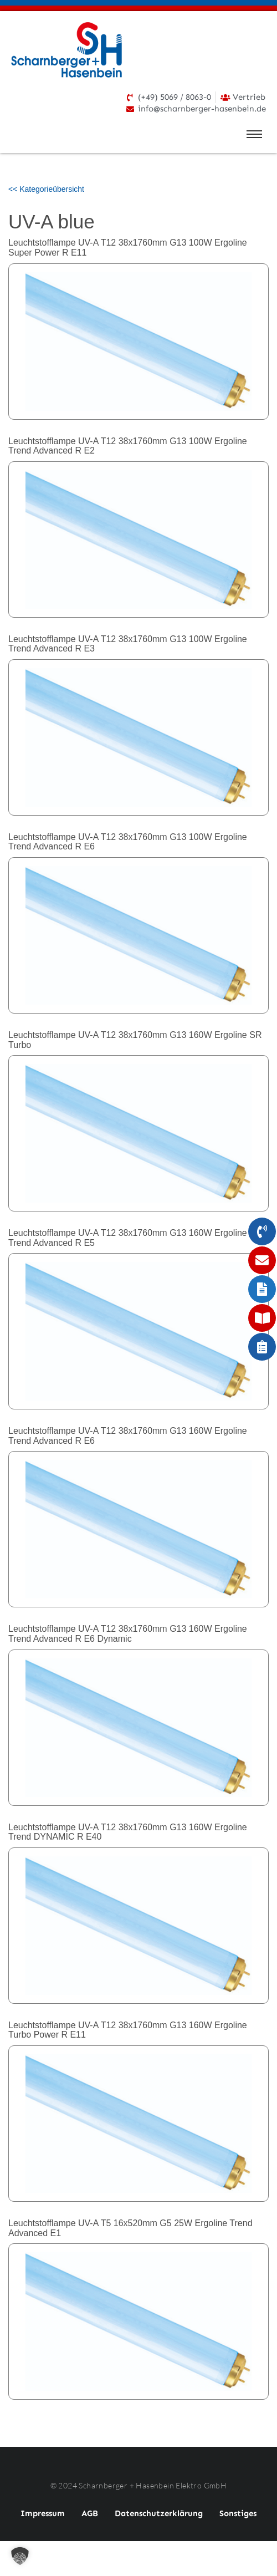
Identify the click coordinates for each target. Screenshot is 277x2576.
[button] (20, 2556)
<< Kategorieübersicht (46, 189)
